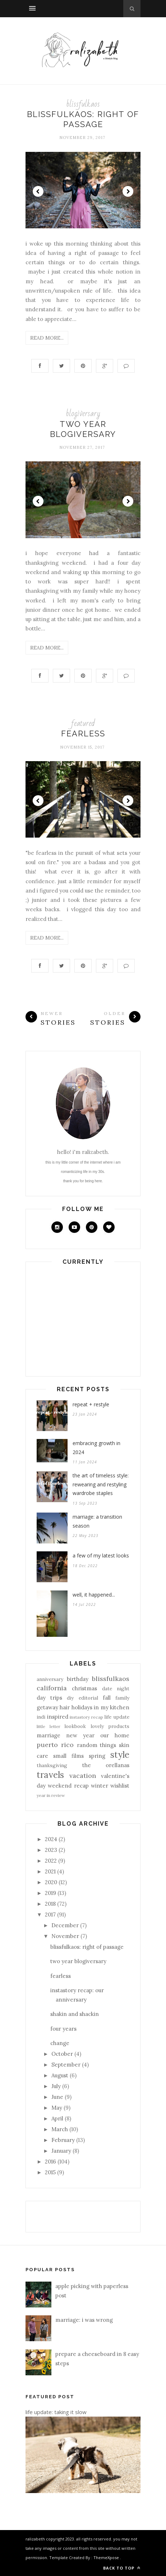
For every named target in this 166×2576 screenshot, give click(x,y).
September (65, 2064)
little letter (48, 1726)
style (119, 1754)
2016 (50, 2161)
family (122, 1698)
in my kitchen (111, 1707)
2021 (50, 1871)
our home (114, 1735)
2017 (50, 1914)
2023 (51, 1849)
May (56, 2107)
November (65, 1936)
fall (107, 1697)
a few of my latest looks (101, 1555)
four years (63, 2028)
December (65, 1925)
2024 (51, 1839)
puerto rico (55, 1745)
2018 (50, 1903)
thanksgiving (52, 1765)
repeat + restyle (91, 1404)
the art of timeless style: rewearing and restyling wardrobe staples (101, 1484)
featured (83, 723)
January (61, 2150)
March (59, 2129)
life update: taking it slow (56, 2412)
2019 (50, 1893)
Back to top (121, 2568)
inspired (57, 1716)
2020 (51, 1882)
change (59, 2043)
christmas (84, 1688)
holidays (82, 1707)
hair (65, 1707)
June (57, 2096)
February (63, 2140)
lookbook (75, 1726)
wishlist (119, 1785)
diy (70, 1698)
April (57, 2118)
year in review (51, 1795)
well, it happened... (94, 1594)
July (56, 2086)
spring (97, 1755)
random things (96, 1745)
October (62, 2053)
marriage (48, 1735)
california (52, 1688)
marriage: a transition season (97, 1521)
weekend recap (68, 1785)
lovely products (110, 1726)
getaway (47, 1707)
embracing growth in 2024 (96, 1447)
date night (115, 1688)
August (59, 2075)
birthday (77, 1679)
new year (80, 1735)
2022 (51, 1860)
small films (68, 1755)
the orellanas (106, 1765)
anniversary (50, 1679)
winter (99, 1785)
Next (128, 191)
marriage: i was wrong (84, 2319)
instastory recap (86, 1717)
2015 (50, 2172)
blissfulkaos (83, 104)
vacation (82, 1775)
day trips (49, 1697)
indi (41, 1717)
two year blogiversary (78, 1961)
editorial (88, 1698)
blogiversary (83, 413)
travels (50, 1774)
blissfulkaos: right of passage (87, 1946)
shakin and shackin (74, 2014)
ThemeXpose (106, 2557)
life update (116, 1717)
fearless (83, 733)
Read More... (47, 338)
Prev (38, 191)
